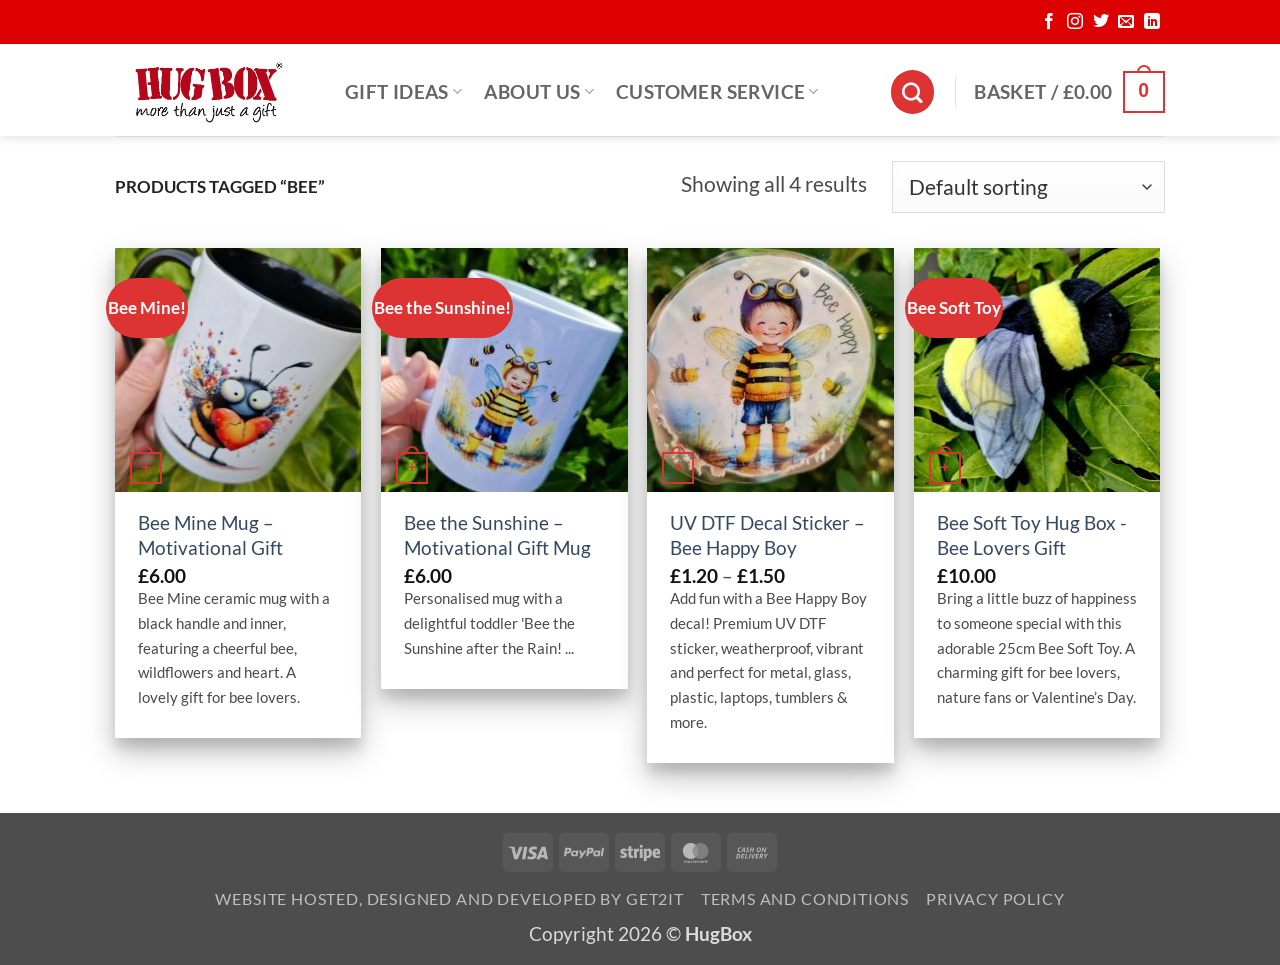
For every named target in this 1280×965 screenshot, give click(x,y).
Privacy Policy (995, 898)
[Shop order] (1028, 187)
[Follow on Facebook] (1049, 22)
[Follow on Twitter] (1101, 22)
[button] (1069, 92)
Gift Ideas (403, 91)
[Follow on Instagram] (1075, 22)
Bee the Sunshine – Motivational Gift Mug (497, 535)
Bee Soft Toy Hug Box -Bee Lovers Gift (1032, 535)
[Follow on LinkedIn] (1152, 22)
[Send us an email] (1126, 22)
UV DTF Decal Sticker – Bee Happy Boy (767, 535)
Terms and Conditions (805, 898)
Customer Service (717, 91)
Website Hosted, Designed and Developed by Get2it (449, 898)
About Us (539, 91)
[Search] (912, 91)
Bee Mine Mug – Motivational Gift (210, 535)
